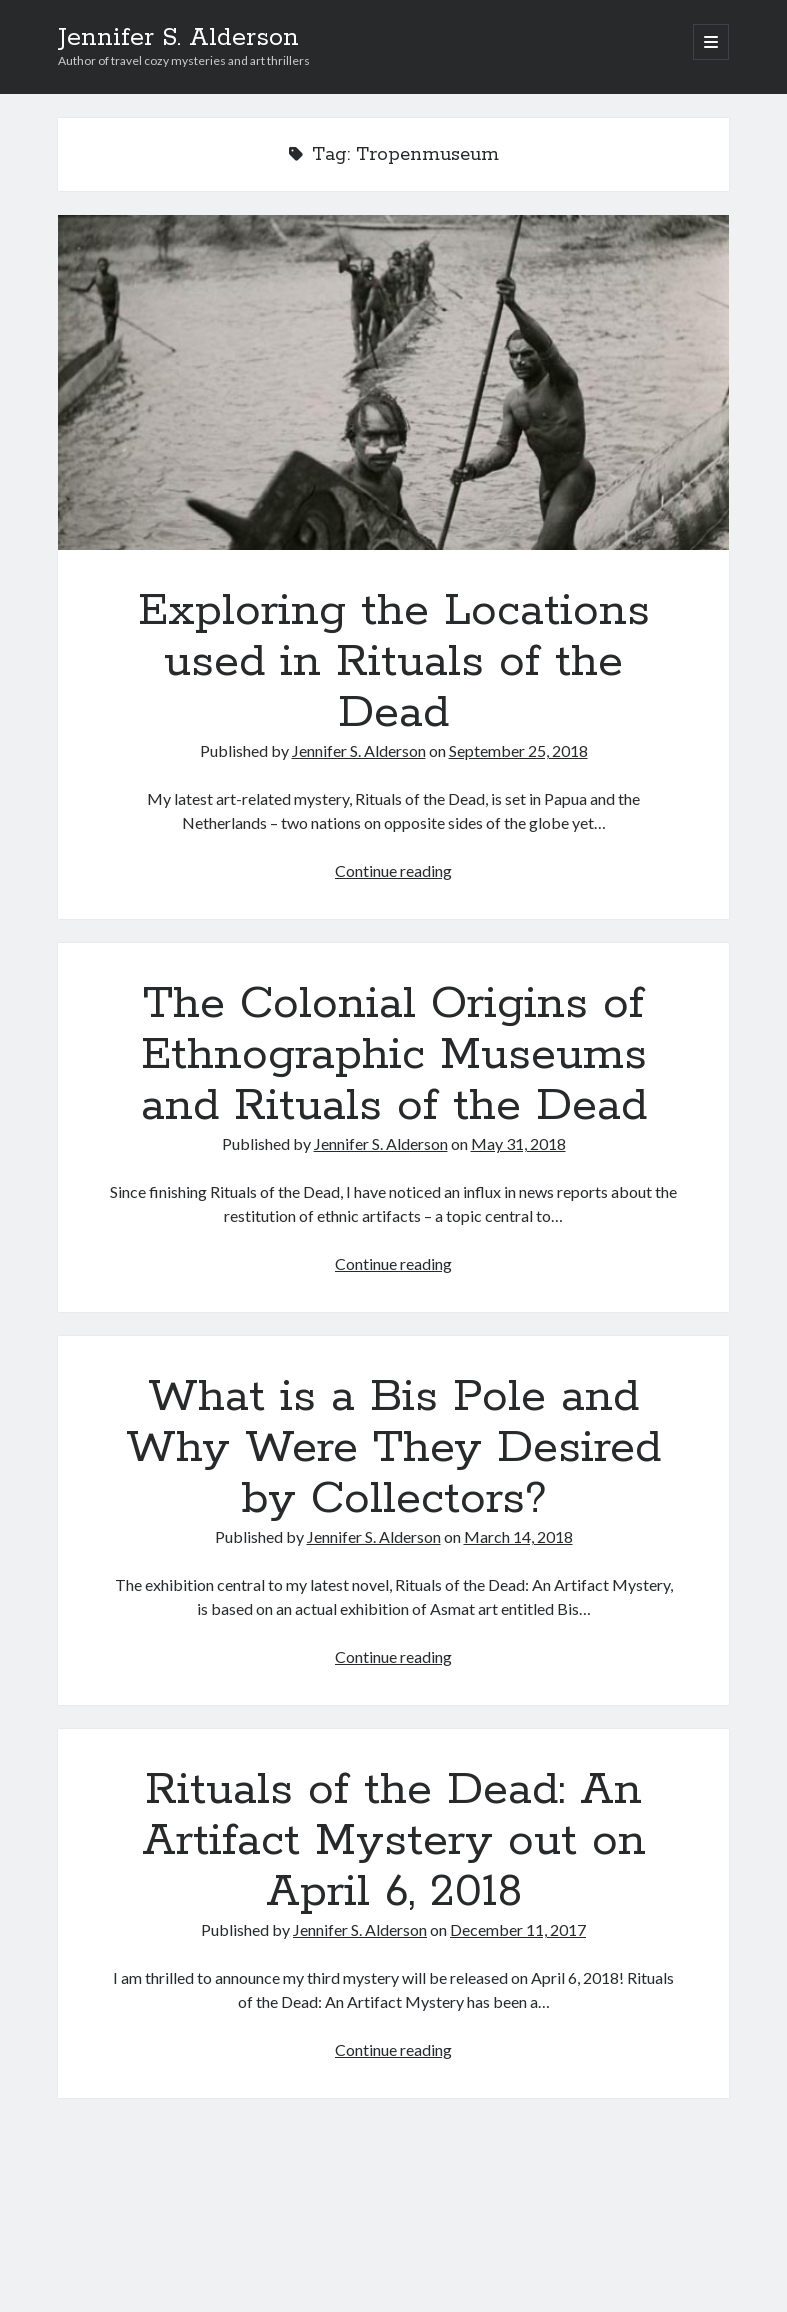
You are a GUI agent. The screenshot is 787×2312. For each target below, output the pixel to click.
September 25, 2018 (518, 750)
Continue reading (393, 870)
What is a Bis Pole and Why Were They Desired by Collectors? (393, 1448)
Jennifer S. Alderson (178, 38)
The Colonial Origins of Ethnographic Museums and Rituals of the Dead (394, 1055)
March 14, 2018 (518, 1536)
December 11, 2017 (518, 1929)
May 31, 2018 (518, 1143)
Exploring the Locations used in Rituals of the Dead (393, 382)
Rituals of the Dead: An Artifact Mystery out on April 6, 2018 (394, 1841)
